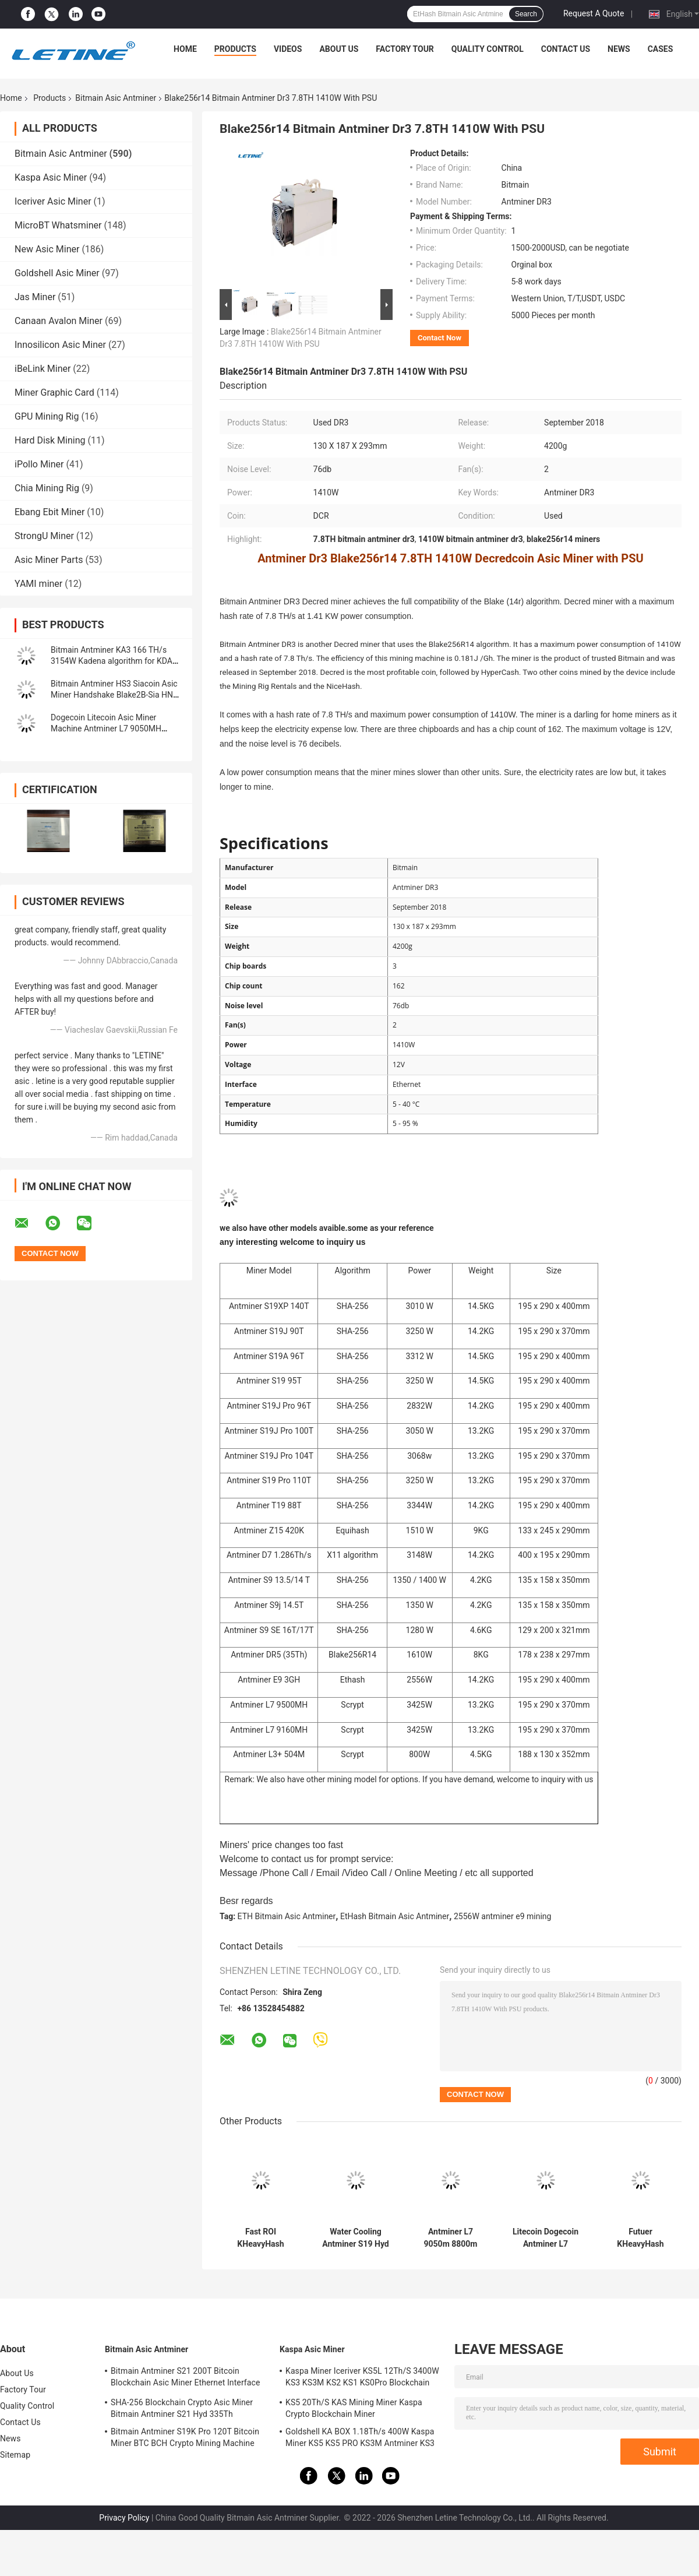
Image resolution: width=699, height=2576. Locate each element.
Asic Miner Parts (49, 559)
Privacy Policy (124, 2517)
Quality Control (487, 49)
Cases (660, 49)
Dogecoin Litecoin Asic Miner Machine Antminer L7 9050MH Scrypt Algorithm (106, 728)
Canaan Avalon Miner (59, 320)
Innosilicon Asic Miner (60, 344)
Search (526, 14)
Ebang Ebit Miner (49, 512)
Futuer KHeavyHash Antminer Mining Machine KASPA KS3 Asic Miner (640, 2238)
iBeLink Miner (42, 368)
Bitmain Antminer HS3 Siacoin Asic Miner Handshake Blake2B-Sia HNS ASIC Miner (114, 694)
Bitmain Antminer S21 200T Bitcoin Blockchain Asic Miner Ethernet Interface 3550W (185, 2378)
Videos (288, 49)
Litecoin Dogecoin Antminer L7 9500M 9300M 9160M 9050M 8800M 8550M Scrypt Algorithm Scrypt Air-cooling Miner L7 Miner (545, 2238)
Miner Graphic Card (54, 392)
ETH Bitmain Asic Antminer (287, 1916)
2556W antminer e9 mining (503, 1916)
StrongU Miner (44, 535)
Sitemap (15, 2454)
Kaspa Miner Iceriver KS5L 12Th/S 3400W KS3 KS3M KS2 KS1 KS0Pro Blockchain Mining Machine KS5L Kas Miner (362, 2378)
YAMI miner (38, 583)
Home (185, 49)
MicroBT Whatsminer (58, 225)
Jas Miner (35, 296)
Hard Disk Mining (50, 440)
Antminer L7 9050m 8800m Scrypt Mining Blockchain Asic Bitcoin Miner (450, 2238)
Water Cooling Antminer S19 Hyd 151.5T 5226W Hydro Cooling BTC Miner (355, 2238)
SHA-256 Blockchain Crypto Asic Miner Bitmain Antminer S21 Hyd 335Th (182, 2408)
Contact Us (565, 49)
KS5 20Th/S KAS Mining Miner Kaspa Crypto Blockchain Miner (353, 2408)
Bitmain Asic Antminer (115, 98)
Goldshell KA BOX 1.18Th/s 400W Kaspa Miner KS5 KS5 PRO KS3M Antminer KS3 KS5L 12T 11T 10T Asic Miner (360, 2439)
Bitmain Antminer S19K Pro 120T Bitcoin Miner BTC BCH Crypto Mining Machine (185, 2437)
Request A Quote (593, 13)
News (619, 49)
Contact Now (439, 337)
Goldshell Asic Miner (57, 273)
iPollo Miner (39, 464)
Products (235, 49)
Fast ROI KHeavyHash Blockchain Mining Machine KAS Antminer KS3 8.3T (260, 2238)
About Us (338, 49)
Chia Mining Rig (47, 488)
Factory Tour (405, 49)
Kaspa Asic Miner (51, 177)
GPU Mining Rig (47, 416)
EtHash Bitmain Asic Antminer (394, 1916)
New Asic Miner (47, 249)
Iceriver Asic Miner (53, 201)
